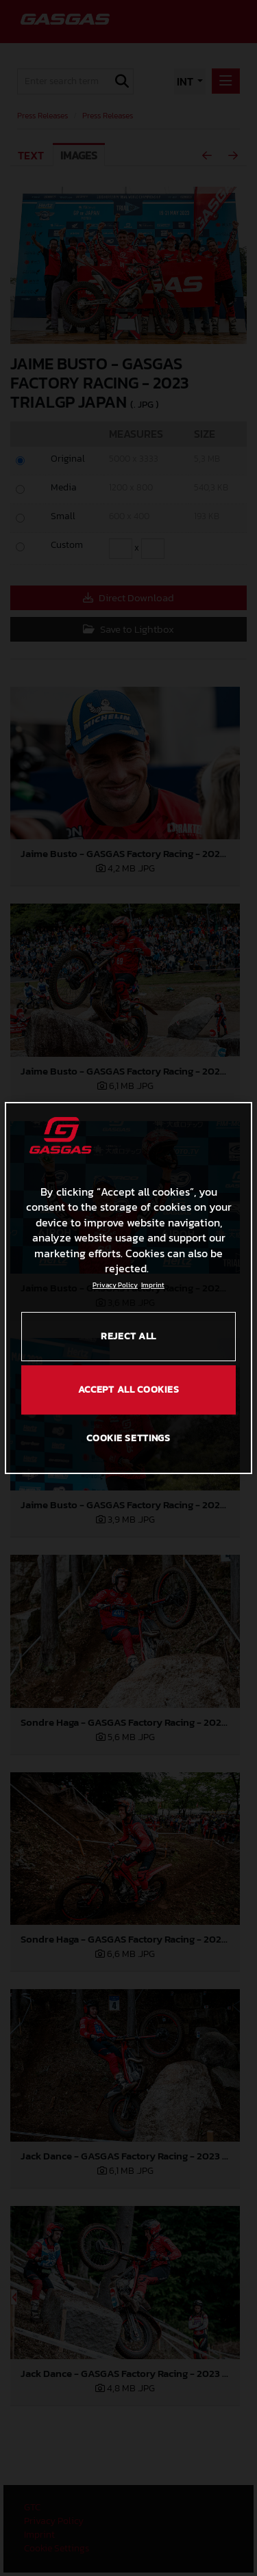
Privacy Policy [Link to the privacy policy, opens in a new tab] (115, 1285)
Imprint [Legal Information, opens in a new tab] (152, 1285)
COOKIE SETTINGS (128, 1438)
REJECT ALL (128, 1336)
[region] (128, 1288)
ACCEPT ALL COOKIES (129, 1389)
